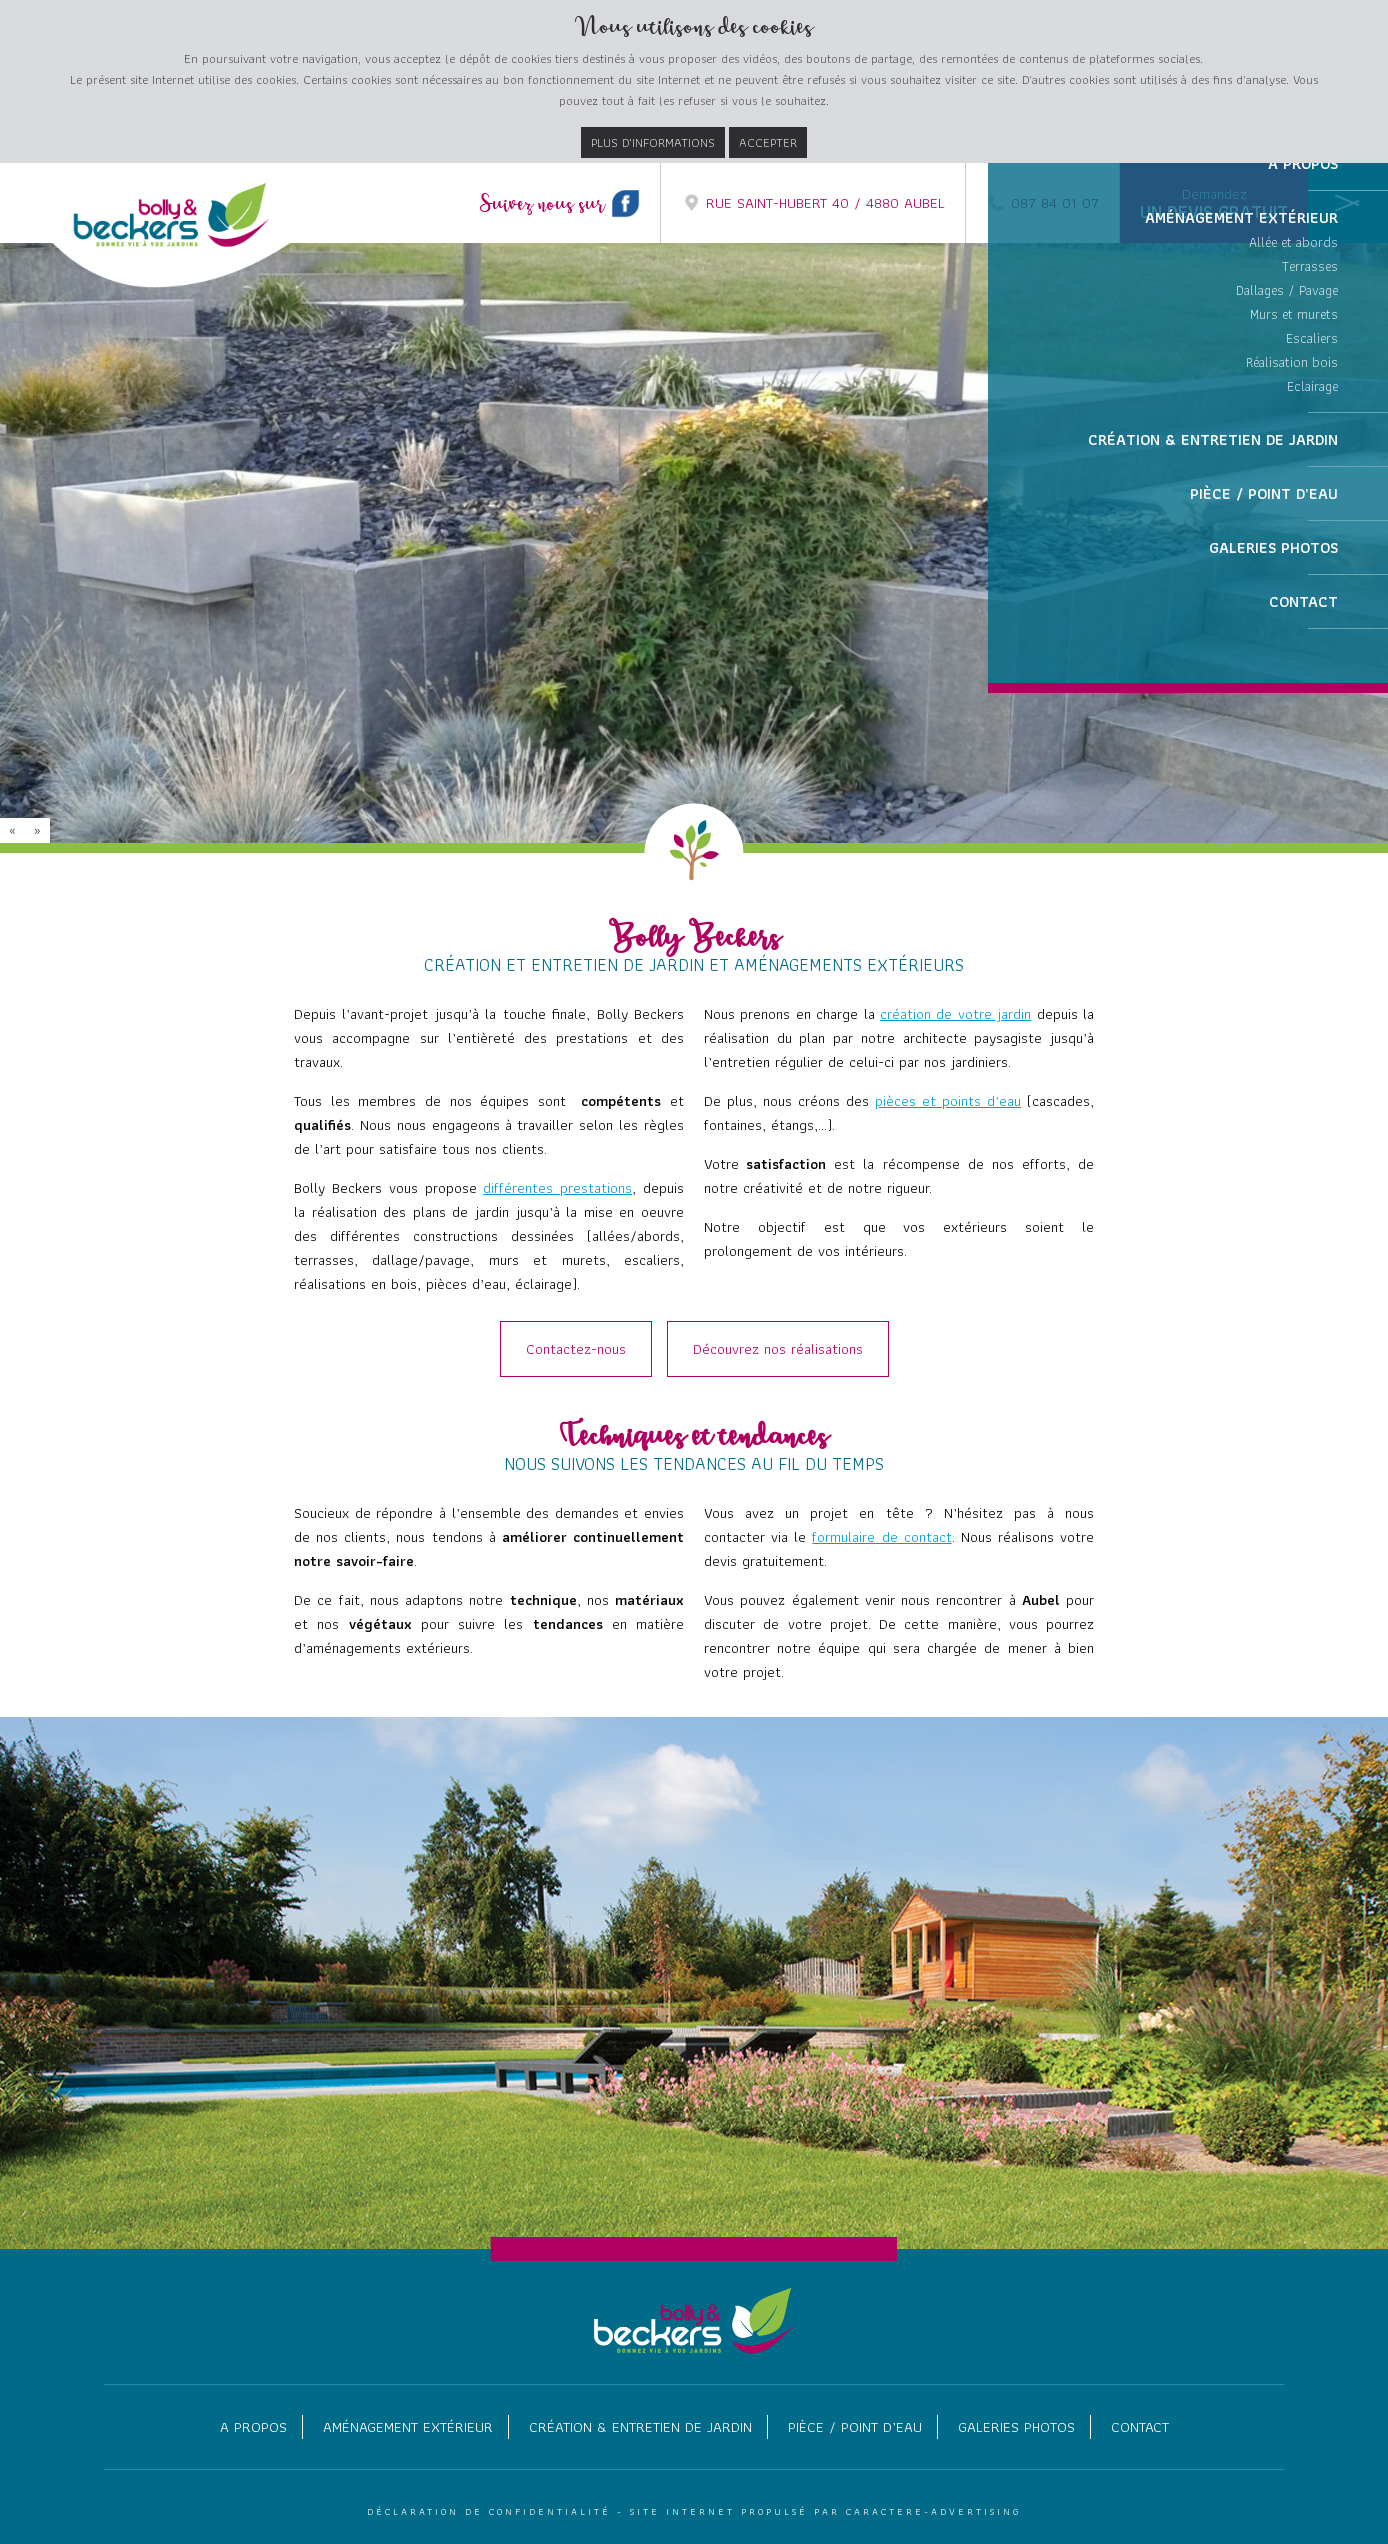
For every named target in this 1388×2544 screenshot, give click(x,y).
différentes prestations (557, 1188)
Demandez (1214, 204)
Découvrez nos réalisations (778, 1349)
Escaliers (1312, 498)
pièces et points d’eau (948, 1101)
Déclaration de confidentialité (489, 2511)
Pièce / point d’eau (855, 2427)
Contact (1140, 2427)
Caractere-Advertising (934, 2511)
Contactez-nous (576, 1349)
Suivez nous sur (560, 205)
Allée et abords (1293, 402)
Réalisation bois (1292, 522)
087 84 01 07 (1042, 203)
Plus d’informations (653, 142)
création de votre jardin (955, 1014)
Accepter (768, 142)
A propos (253, 2427)
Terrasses (1310, 426)
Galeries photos (1016, 2427)
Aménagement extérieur (408, 2427)
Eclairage (1312, 546)
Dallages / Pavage (1287, 450)
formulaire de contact (881, 1537)
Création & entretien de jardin (640, 2427)
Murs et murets (1294, 474)
